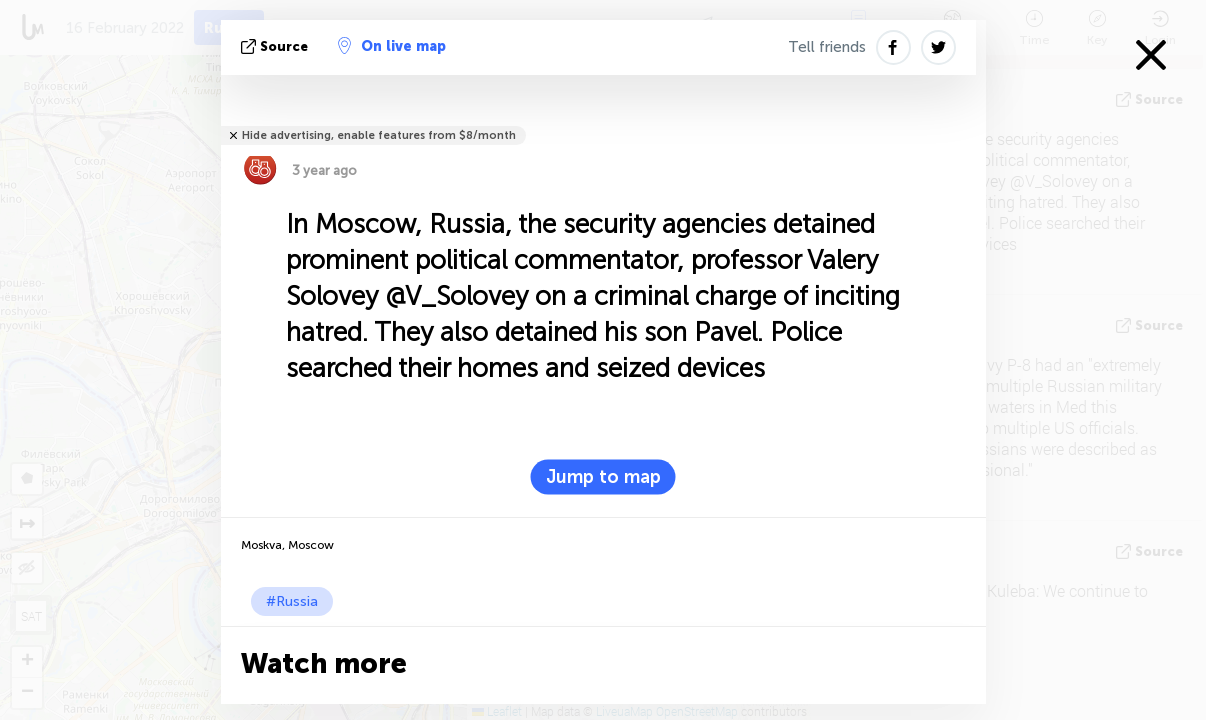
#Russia (292, 601)
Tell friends (827, 47)
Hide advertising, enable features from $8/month (379, 135)
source (276, 46)
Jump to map (603, 477)
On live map (392, 46)
